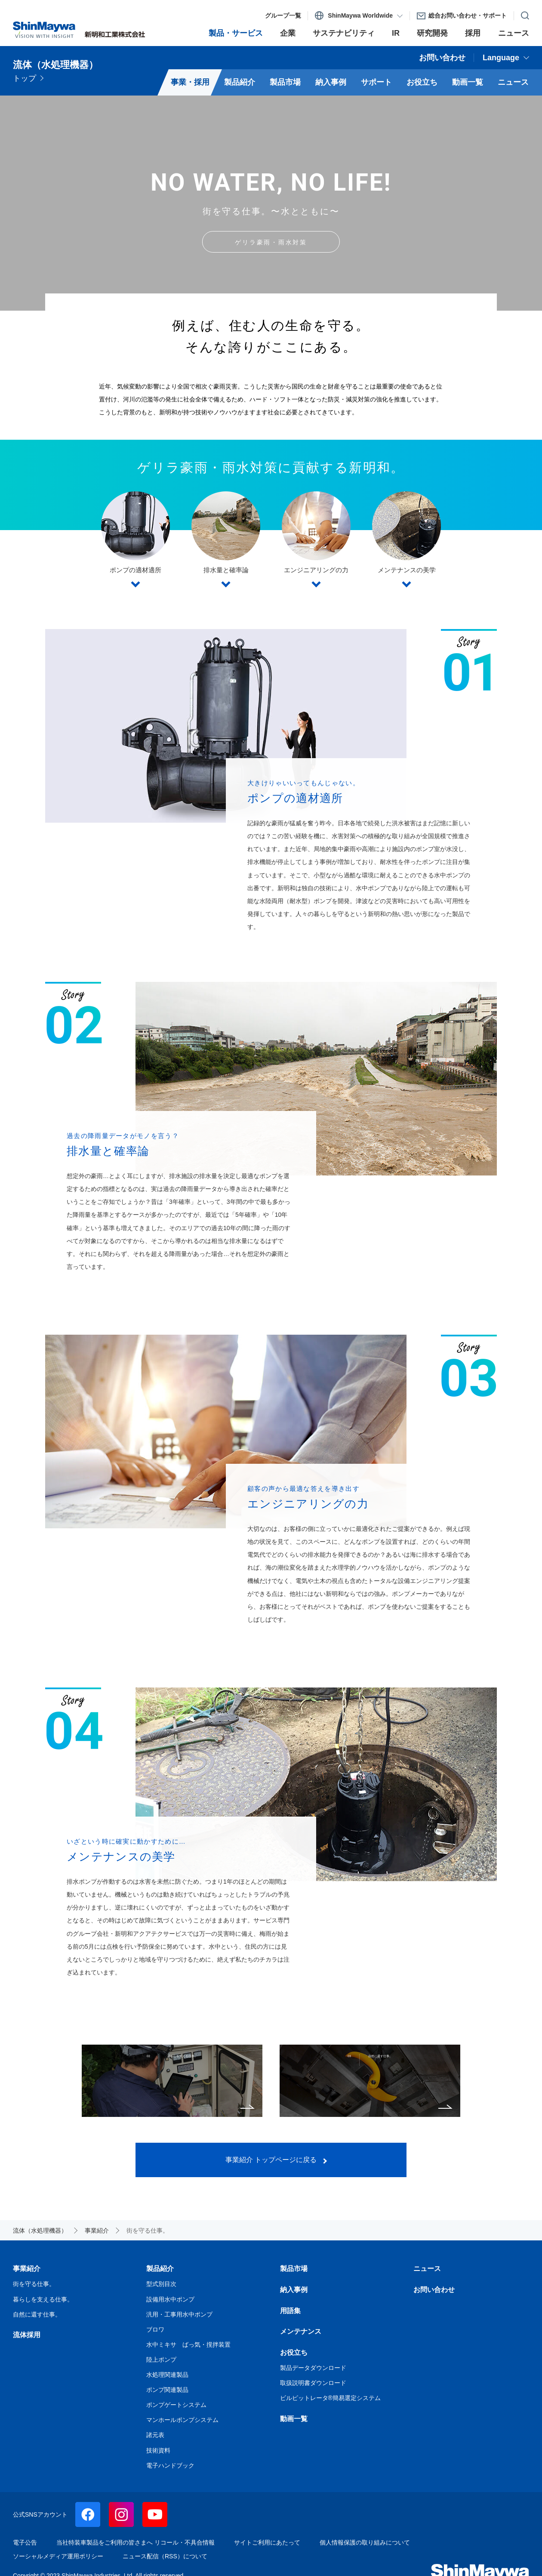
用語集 (290, 2310)
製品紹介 (160, 2268)
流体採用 (26, 2334)
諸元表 (155, 2434)
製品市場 (294, 2268)
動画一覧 (294, 2418)
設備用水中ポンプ (170, 2299)
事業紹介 (26, 2268)
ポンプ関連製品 (167, 2389)
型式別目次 (161, 2283)
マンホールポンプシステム (182, 2419)
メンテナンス (300, 2331)
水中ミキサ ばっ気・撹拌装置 (188, 2344)
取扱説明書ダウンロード (313, 2382)
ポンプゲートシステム (176, 2404)
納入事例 (294, 2289)
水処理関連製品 (167, 2374)
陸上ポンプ (161, 2359)
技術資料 (158, 2450)
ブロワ (155, 2329)
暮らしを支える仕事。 (172, 2080)
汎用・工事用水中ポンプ (179, 2314)
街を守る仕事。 (34, 2283)
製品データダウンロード (313, 2367)
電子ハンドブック (170, 2465)
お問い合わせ (434, 2289)
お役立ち (294, 2352)
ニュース (427, 2268)
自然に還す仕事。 (369, 2080)
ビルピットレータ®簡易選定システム (330, 2397)
